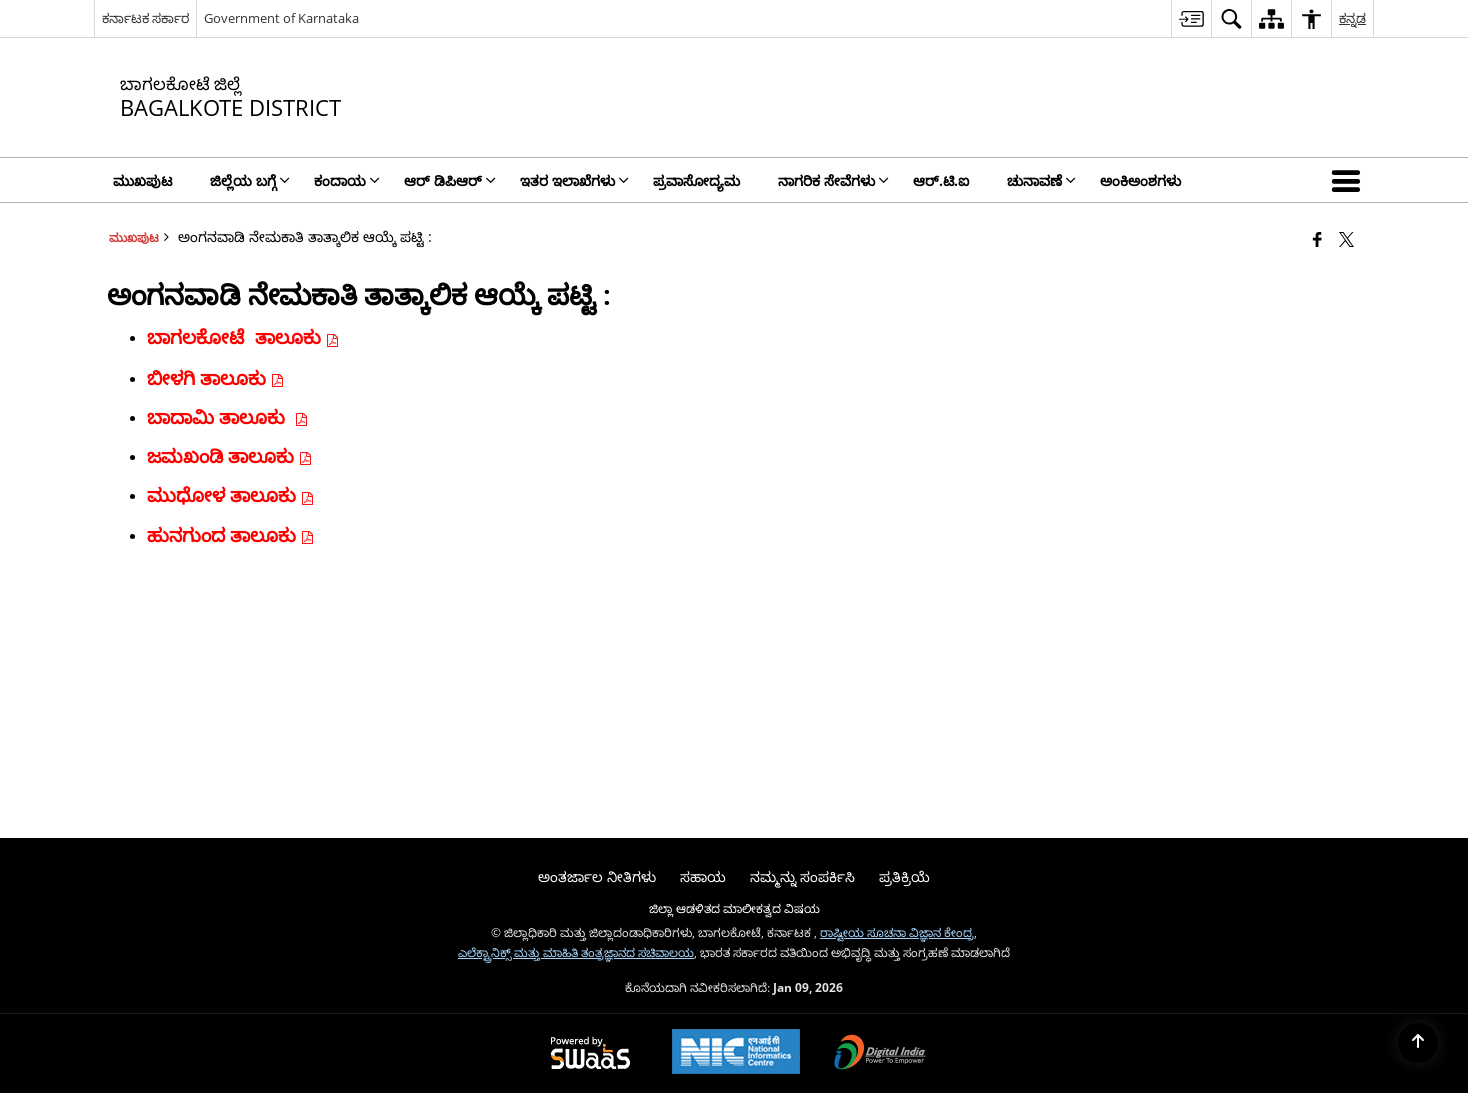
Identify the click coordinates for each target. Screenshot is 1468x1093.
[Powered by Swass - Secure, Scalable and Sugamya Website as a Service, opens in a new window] (590, 1054)
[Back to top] (1418, 1043)
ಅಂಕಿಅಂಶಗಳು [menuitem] (1140, 180)
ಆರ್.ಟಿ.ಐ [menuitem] (941, 180)
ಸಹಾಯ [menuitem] (703, 876)
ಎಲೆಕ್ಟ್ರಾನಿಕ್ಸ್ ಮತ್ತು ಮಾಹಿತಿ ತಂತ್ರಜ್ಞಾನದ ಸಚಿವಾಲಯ (576, 952)
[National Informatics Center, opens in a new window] (736, 1053)
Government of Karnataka (281, 18)
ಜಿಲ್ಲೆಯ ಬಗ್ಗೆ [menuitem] (250, 180)
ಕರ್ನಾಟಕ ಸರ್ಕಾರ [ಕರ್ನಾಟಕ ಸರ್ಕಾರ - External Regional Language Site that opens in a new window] (145, 18)
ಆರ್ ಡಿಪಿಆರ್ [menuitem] (450, 180)
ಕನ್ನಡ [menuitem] (1352, 18)
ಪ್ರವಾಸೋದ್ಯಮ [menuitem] (696, 180)
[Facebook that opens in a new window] (1317, 239)
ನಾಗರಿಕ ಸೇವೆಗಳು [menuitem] (833, 180)
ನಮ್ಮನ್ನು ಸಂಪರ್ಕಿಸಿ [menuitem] (802, 876)
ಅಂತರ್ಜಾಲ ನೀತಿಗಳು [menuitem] (597, 876)
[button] (1350, 180)
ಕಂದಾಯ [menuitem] (347, 180)
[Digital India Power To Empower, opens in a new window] (880, 1054)
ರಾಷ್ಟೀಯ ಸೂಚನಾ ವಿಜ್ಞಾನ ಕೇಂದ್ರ (897, 932)
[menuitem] (1191, 18)
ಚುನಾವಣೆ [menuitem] (1041, 180)
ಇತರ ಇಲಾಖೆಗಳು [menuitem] (574, 180)
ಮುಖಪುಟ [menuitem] (142, 180)
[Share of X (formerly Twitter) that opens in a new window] (1346, 239)
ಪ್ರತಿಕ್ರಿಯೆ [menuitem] (904, 876)
